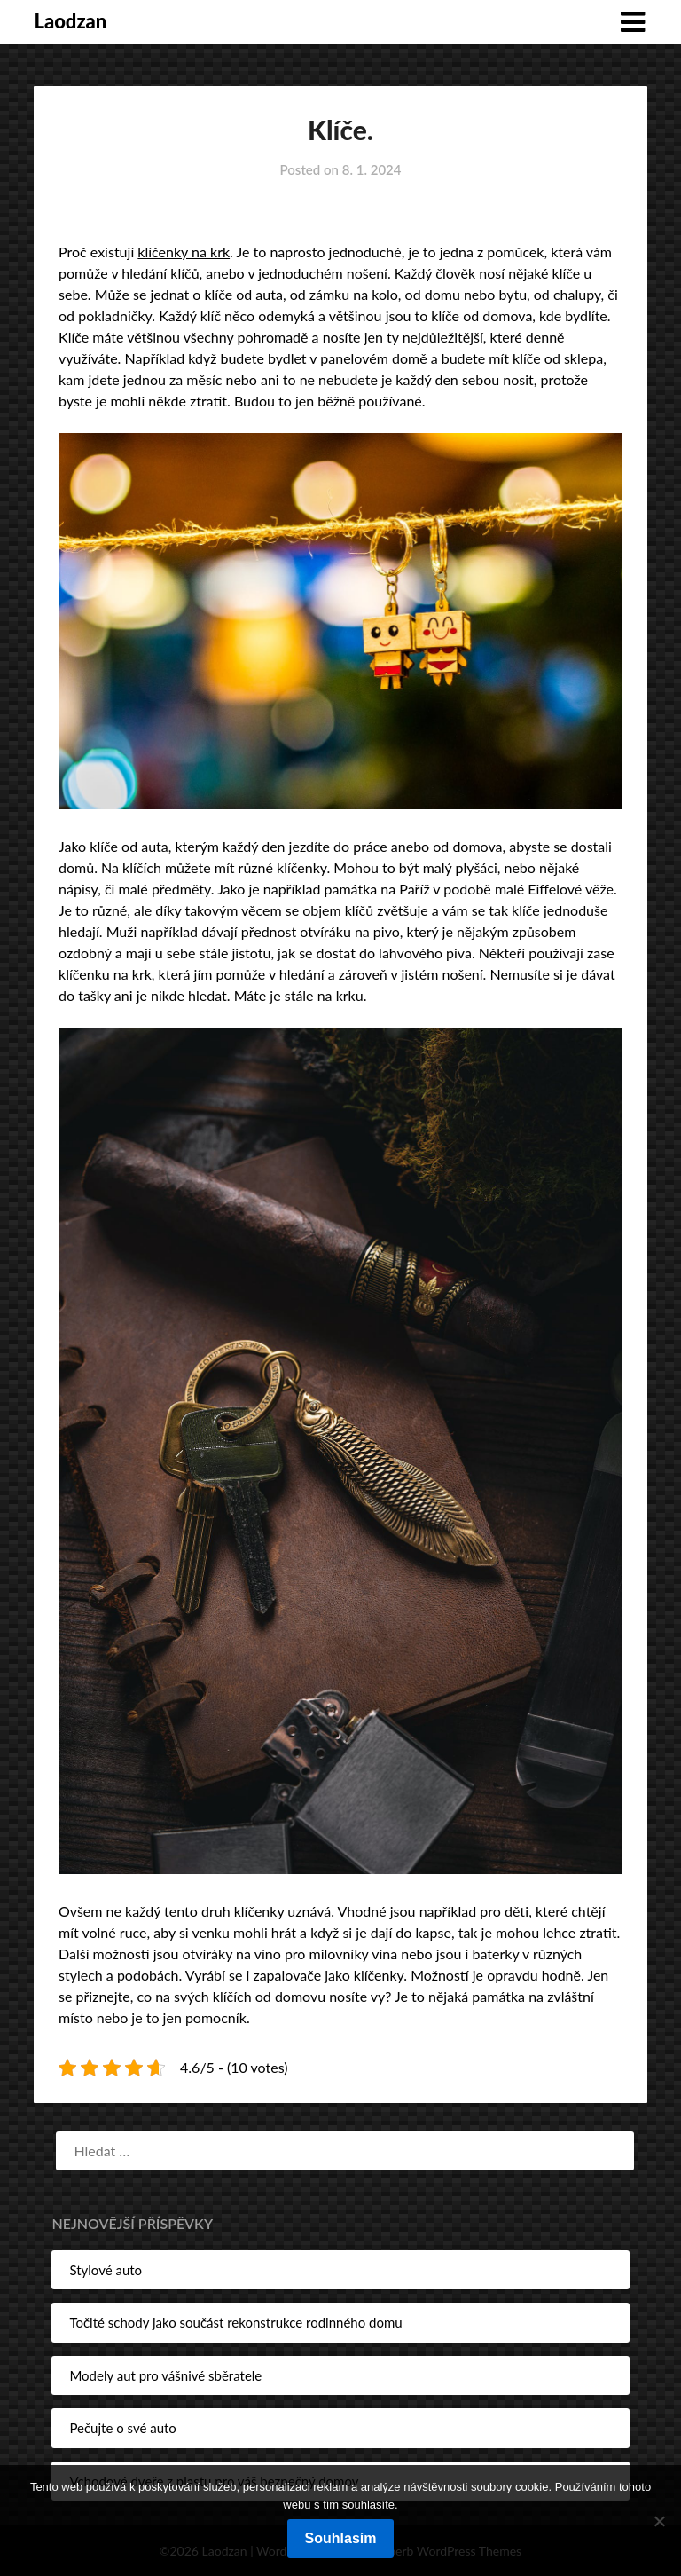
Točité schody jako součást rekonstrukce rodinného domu (235, 2322)
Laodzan (70, 21)
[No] (659, 2521)
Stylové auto (105, 2270)
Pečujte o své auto (122, 2428)
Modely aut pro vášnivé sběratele (165, 2375)
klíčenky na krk (183, 251)
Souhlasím (341, 2538)
